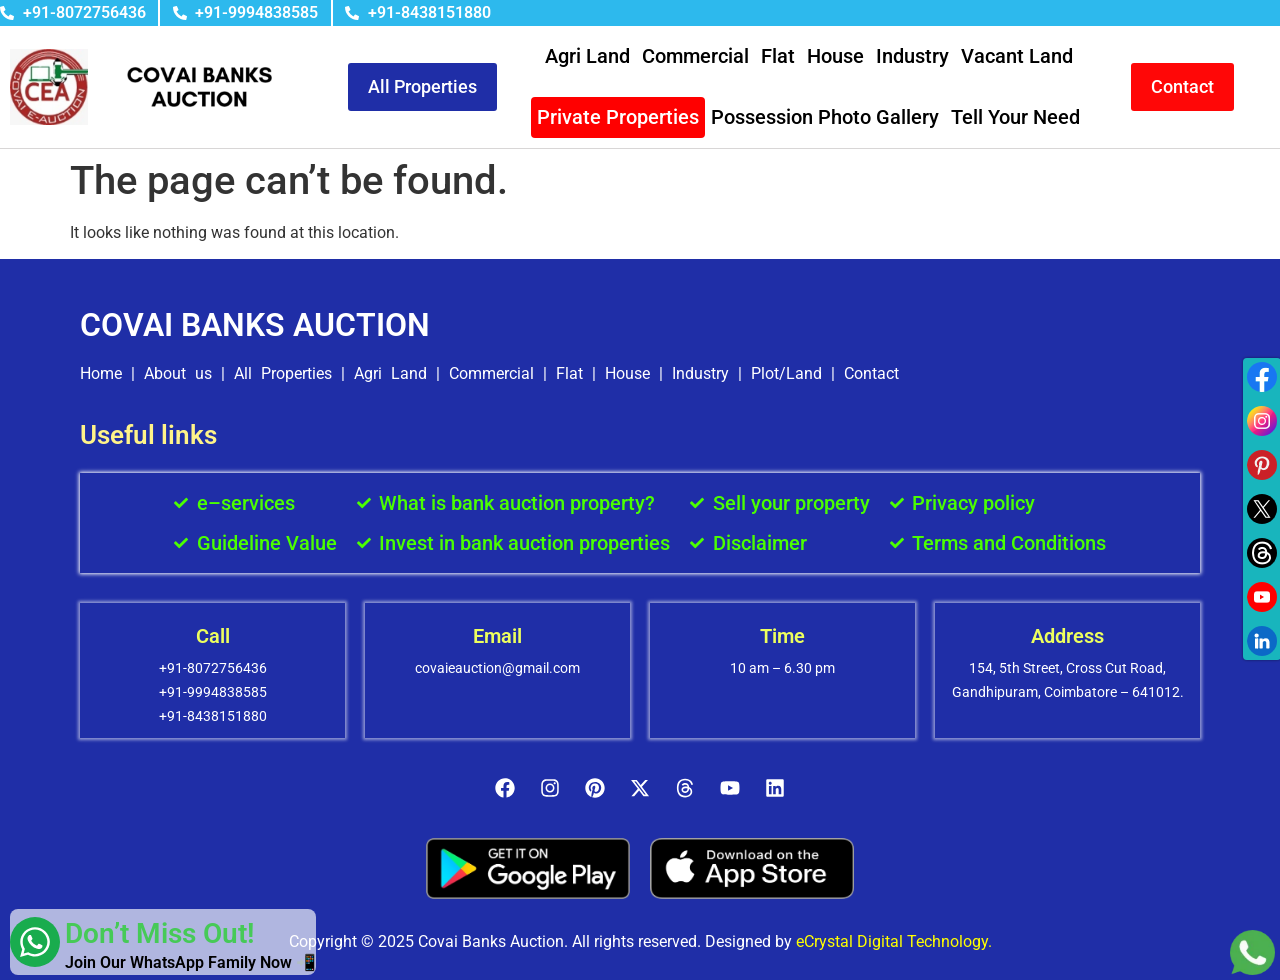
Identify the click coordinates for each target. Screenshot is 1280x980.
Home (101, 373)
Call (213, 636)
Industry (912, 56)
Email (497, 636)
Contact (871, 373)
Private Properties (618, 117)
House (835, 56)
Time (782, 636)
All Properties (283, 373)
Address (1067, 636)
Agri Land (587, 56)
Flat (778, 56)
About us (178, 373)
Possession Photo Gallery (825, 117)
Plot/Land (786, 373)
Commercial (695, 56)
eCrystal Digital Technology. (894, 941)
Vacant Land (1017, 56)
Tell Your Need (1015, 117)
